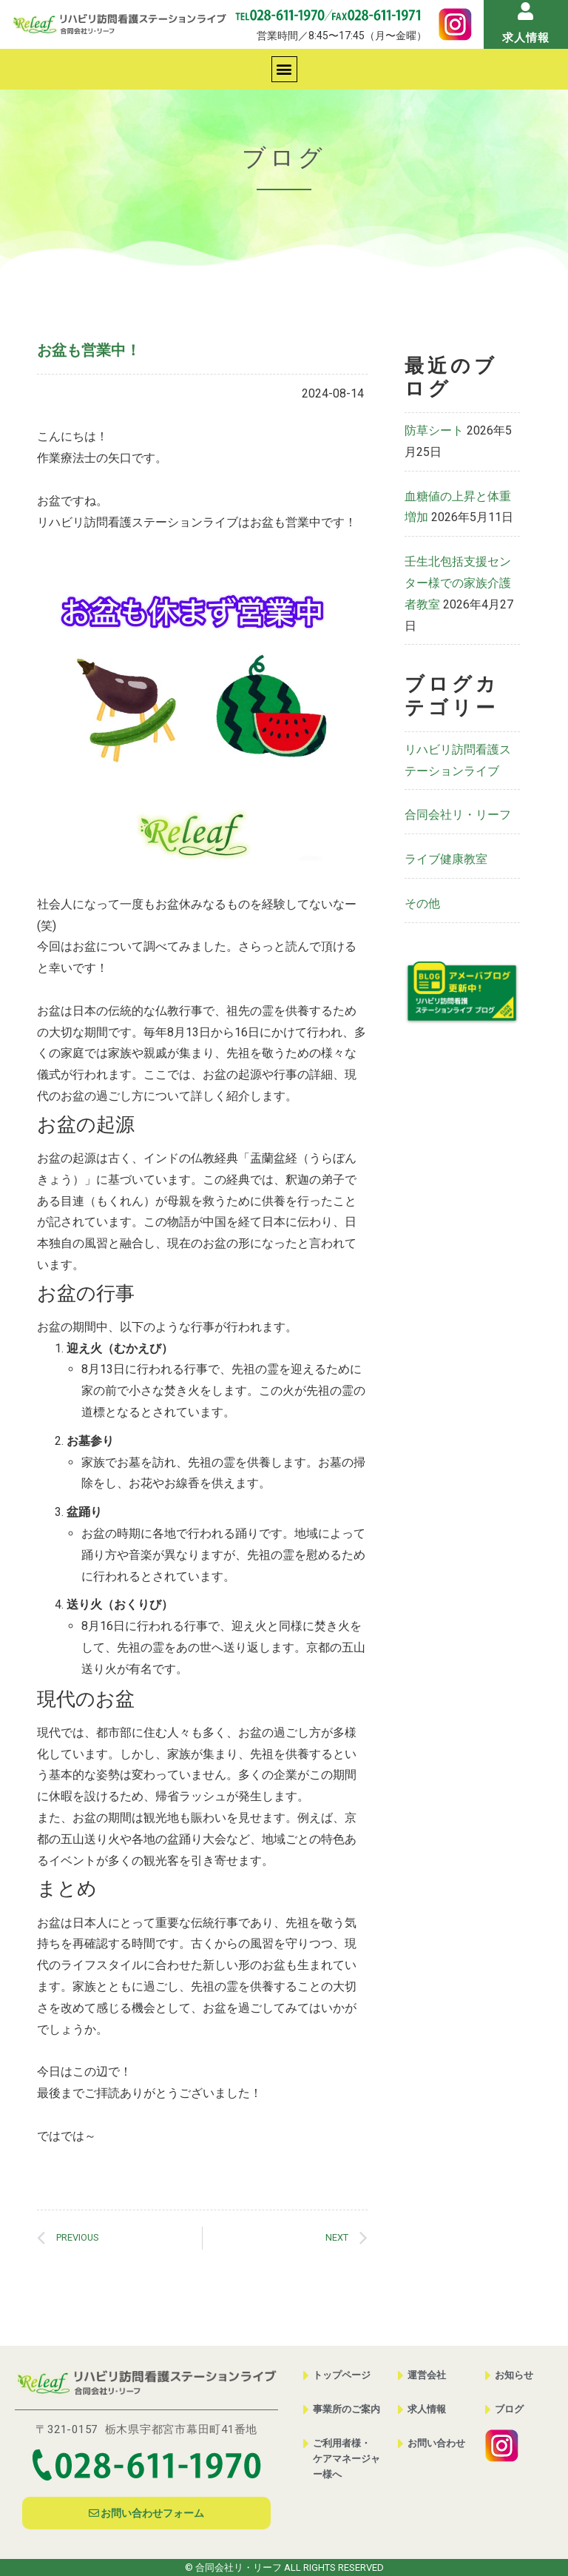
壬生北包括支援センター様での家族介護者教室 (458, 582)
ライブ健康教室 (446, 859)
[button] (284, 69)
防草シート (434, 430)
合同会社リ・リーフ (458, 815)
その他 (422, 903)
